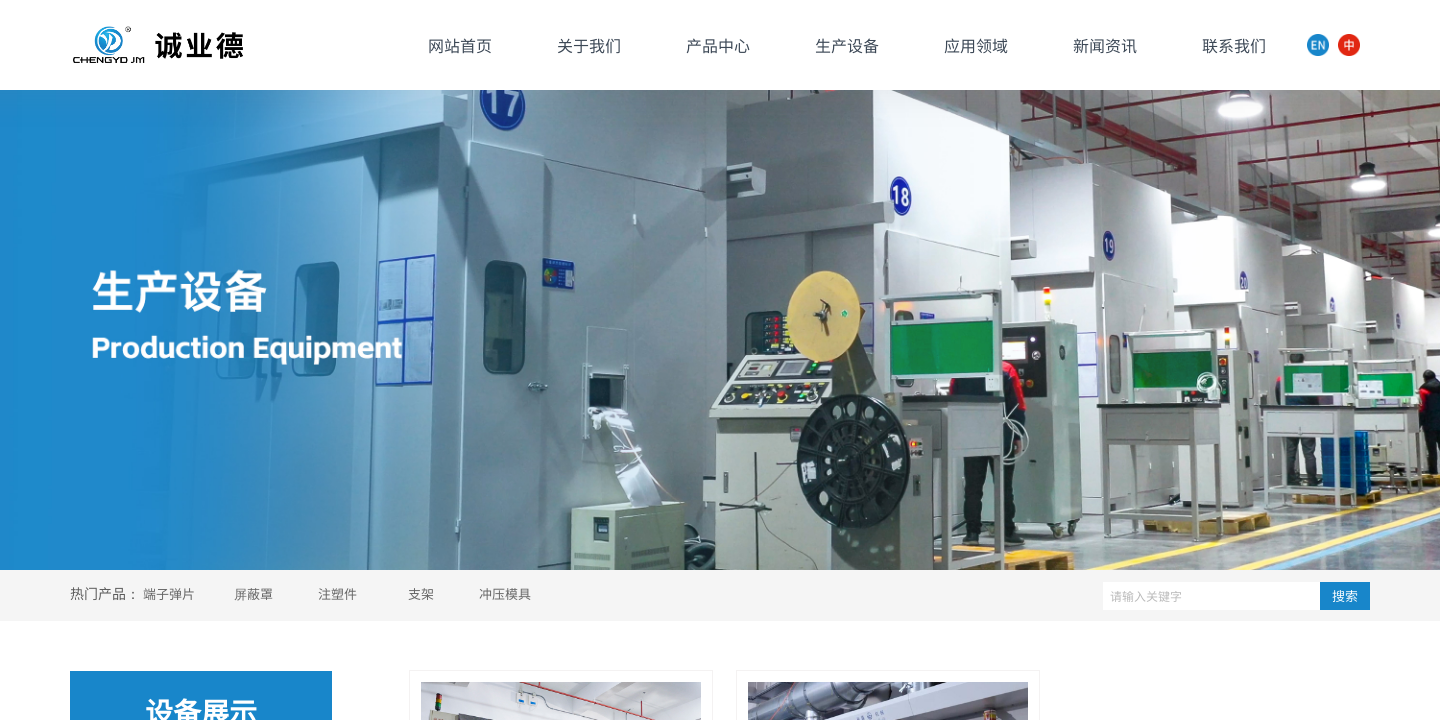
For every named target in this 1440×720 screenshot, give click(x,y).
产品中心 (718, 45)
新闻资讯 (1105, 45)
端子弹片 (169, 593)
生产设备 (847, 45)
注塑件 (337, 593)
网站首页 (460, 45)
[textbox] (1211, 596)
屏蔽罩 (253, 593)
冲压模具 (505, 593)
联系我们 (1234, 45)
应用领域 (976, 45)
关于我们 (589, 45)
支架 (421, 593)
